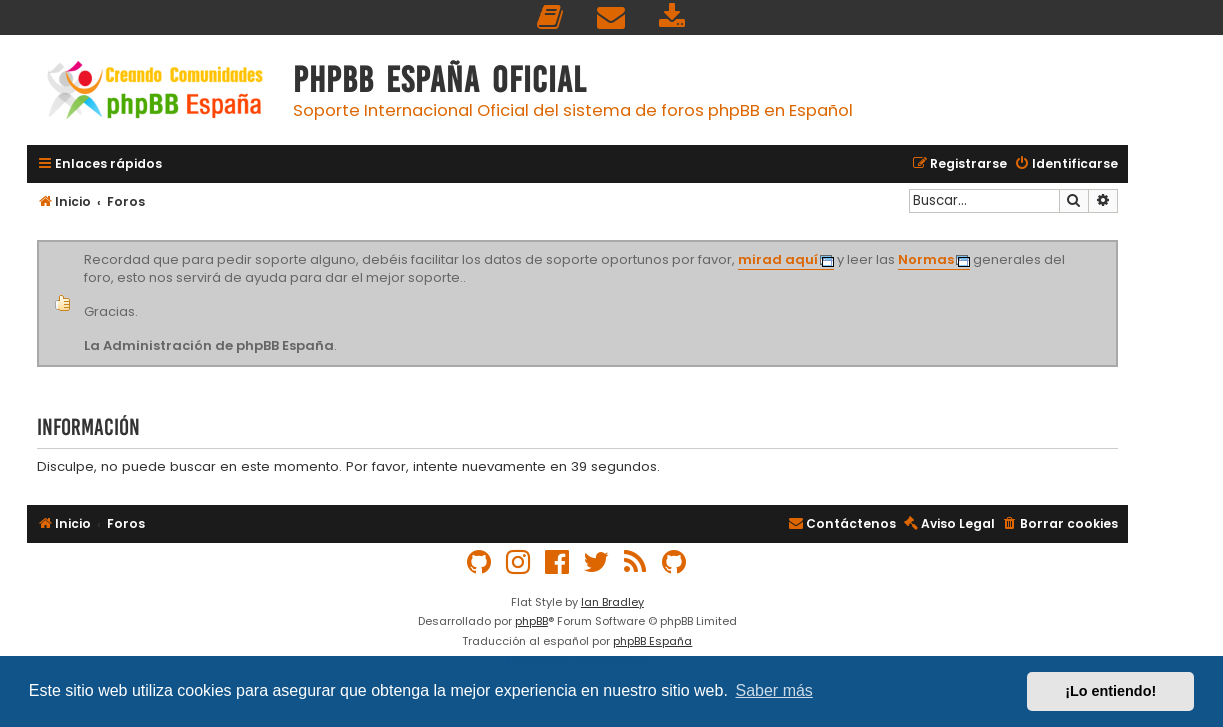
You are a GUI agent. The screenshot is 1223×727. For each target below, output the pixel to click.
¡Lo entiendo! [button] (1110, 691)
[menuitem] (551, 17)
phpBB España (652, 641)
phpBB (531, 621)
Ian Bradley (612, 602)
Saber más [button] (774, 690)
